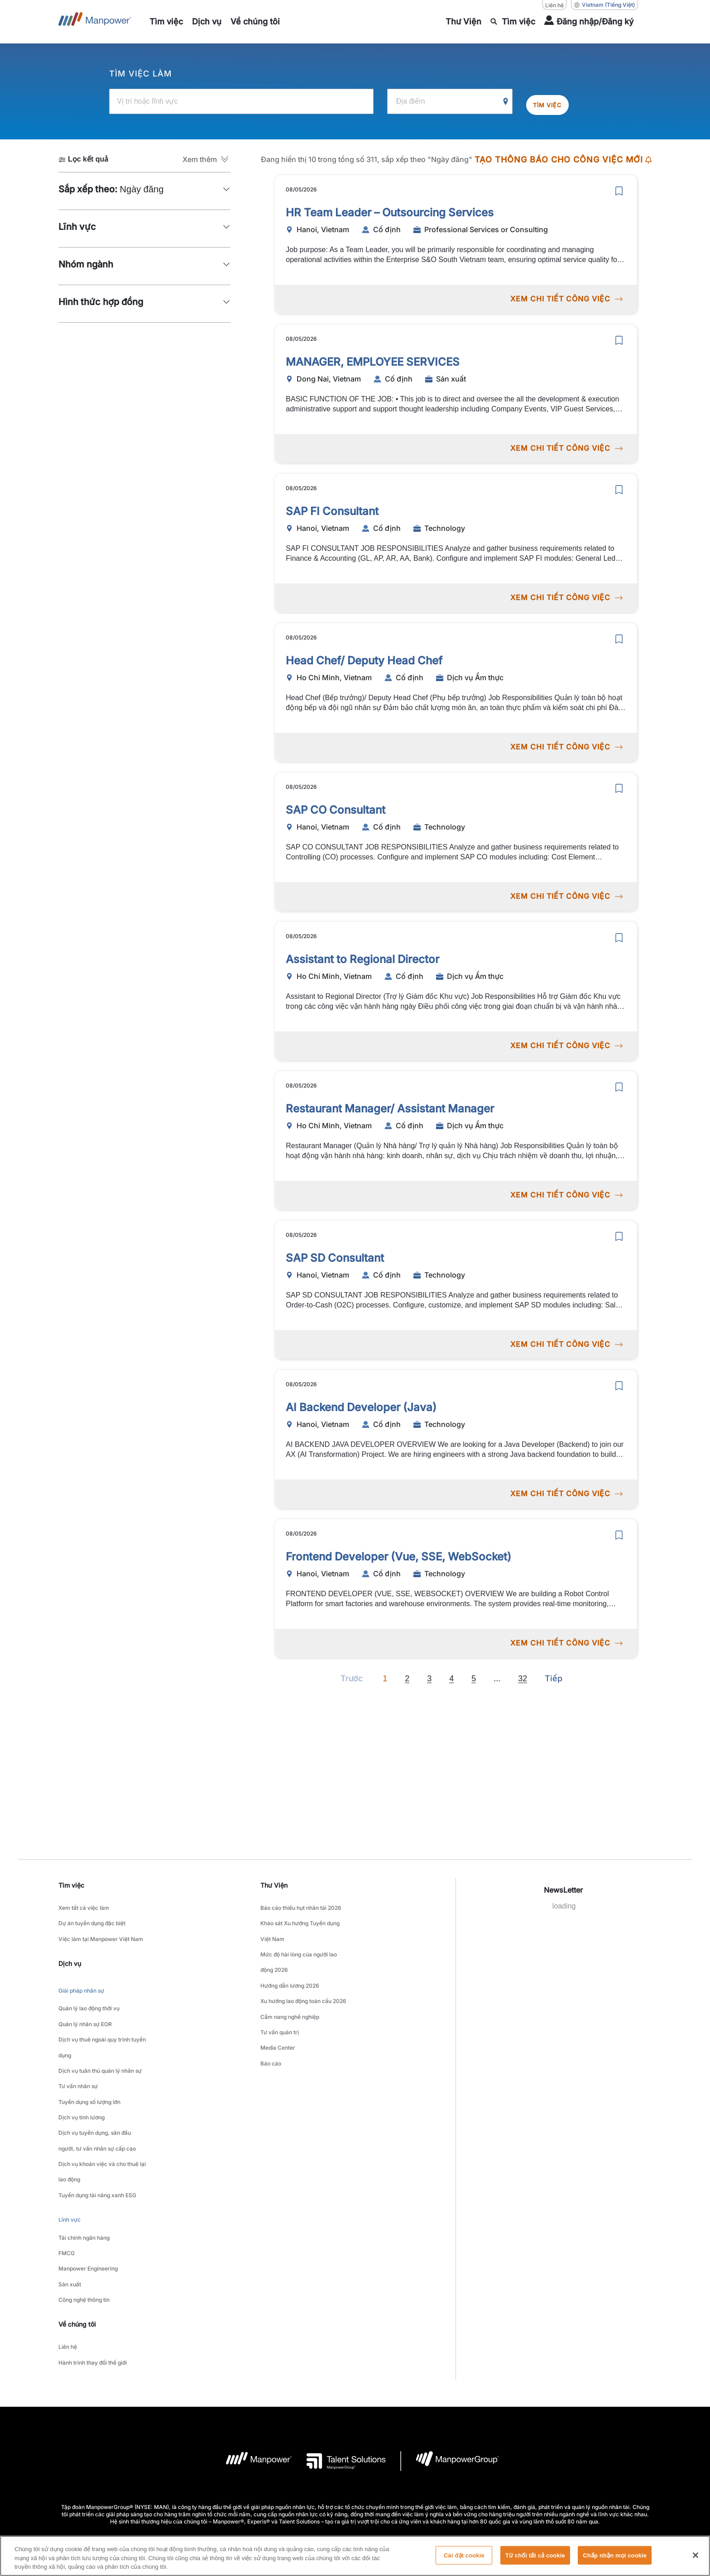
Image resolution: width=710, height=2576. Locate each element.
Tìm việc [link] (71, 1884)
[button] (206, 158)
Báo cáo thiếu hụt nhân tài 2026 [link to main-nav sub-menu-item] (300, 1905)
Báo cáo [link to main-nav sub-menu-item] (270, 2018)
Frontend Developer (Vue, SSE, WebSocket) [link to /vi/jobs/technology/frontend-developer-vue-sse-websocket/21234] (398, 1552)
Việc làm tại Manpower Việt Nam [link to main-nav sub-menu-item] (100, 1927)
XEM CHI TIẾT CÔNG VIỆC (565, 294)
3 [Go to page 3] (429, 1674)
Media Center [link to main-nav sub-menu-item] (277, 2007)
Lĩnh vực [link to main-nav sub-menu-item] (69, 2145)
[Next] (497, 1674)
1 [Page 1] (385, 1674)
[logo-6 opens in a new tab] (450, 2354)
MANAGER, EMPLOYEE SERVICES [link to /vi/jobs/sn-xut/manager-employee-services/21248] (373, 357)
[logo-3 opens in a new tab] (339, 2354)
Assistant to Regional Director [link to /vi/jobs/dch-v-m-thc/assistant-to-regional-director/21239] (362, 954)
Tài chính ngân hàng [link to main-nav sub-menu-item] (84, 2158)
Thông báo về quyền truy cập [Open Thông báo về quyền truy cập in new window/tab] (408, 2445)
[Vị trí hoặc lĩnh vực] (241, 101)
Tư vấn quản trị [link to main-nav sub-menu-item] (279, 1995)
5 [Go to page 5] (473, 1674)
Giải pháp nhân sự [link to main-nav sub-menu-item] (81, 1975)
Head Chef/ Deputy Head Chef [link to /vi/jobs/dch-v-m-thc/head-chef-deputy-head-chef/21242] (364, 656)
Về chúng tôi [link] (77, 2226)
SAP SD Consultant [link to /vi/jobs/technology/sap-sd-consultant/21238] (335, 1253)
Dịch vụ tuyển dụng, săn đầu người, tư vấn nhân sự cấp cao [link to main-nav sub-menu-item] (97, 2085)
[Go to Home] (94, 22)
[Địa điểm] (450, 101)
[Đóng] (695, 2560)
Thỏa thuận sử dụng (250, 2445)
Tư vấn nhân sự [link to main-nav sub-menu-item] (78, 2045)
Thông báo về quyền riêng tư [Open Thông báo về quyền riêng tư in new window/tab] (323, 2445)
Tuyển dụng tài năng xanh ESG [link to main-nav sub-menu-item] (97, 2124)
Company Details (193, 2445)
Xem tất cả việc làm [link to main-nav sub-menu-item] (83, 1905)
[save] (619, 186)
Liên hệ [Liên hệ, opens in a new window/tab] (554, 5)
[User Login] (588, 21)
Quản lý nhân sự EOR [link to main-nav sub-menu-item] (85, 2000)
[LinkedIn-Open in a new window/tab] (324, 2501)
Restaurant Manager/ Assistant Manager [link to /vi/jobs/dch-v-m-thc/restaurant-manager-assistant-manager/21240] (390, 1104)
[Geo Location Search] (506, 101)
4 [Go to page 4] (451, 1674)
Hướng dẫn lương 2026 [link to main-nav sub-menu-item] (289, 1961)
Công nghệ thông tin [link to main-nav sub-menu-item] (84, 2203)
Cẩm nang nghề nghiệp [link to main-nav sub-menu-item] (289, 1984)
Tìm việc (554, 100)
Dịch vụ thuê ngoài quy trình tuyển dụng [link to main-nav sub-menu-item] (102, 2017)
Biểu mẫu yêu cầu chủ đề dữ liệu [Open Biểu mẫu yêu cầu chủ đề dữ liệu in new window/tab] (498, 2445)
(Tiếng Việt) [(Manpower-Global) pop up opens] (604, 5)
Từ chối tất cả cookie (535, 2560)
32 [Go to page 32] (522, 1674)
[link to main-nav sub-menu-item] (166, 21)
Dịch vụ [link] (69, 1950)
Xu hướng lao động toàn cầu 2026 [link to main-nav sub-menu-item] (303, 1973)
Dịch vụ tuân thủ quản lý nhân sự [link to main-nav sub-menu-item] (100, 2034)
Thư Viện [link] (274, 1884)
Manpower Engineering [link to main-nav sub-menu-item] (88, 2181)
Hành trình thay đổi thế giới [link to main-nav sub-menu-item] (92, 2258)
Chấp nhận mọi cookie (615, 2560)
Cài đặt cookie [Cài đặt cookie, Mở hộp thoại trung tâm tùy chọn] (464, 2560)
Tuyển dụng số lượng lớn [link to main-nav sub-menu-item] (89, 2056)
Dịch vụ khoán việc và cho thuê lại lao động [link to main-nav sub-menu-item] (102, 2108)
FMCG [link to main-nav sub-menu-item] (66, 2169)
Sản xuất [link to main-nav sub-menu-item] (69, 2192)
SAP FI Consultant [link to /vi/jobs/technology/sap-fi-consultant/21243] (332, 506)
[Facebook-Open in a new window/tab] (355, 2502)
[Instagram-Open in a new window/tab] (385, 2502)
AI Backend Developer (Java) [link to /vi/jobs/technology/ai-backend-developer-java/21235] (361, 1402)
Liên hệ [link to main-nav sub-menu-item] (67, 2246)
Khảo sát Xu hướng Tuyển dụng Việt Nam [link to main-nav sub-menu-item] (300, 1922)
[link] (355, 2502)
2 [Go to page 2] (407, 1674)
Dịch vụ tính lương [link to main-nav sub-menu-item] (81, 2068)
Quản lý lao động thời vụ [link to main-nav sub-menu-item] (89, 1988)
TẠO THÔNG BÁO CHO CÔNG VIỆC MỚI (563, 158)
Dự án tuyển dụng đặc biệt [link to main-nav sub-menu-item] (91, 1916)
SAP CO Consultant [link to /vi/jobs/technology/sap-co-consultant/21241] (335, 805)
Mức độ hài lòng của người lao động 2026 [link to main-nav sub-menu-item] (298, 1945)
